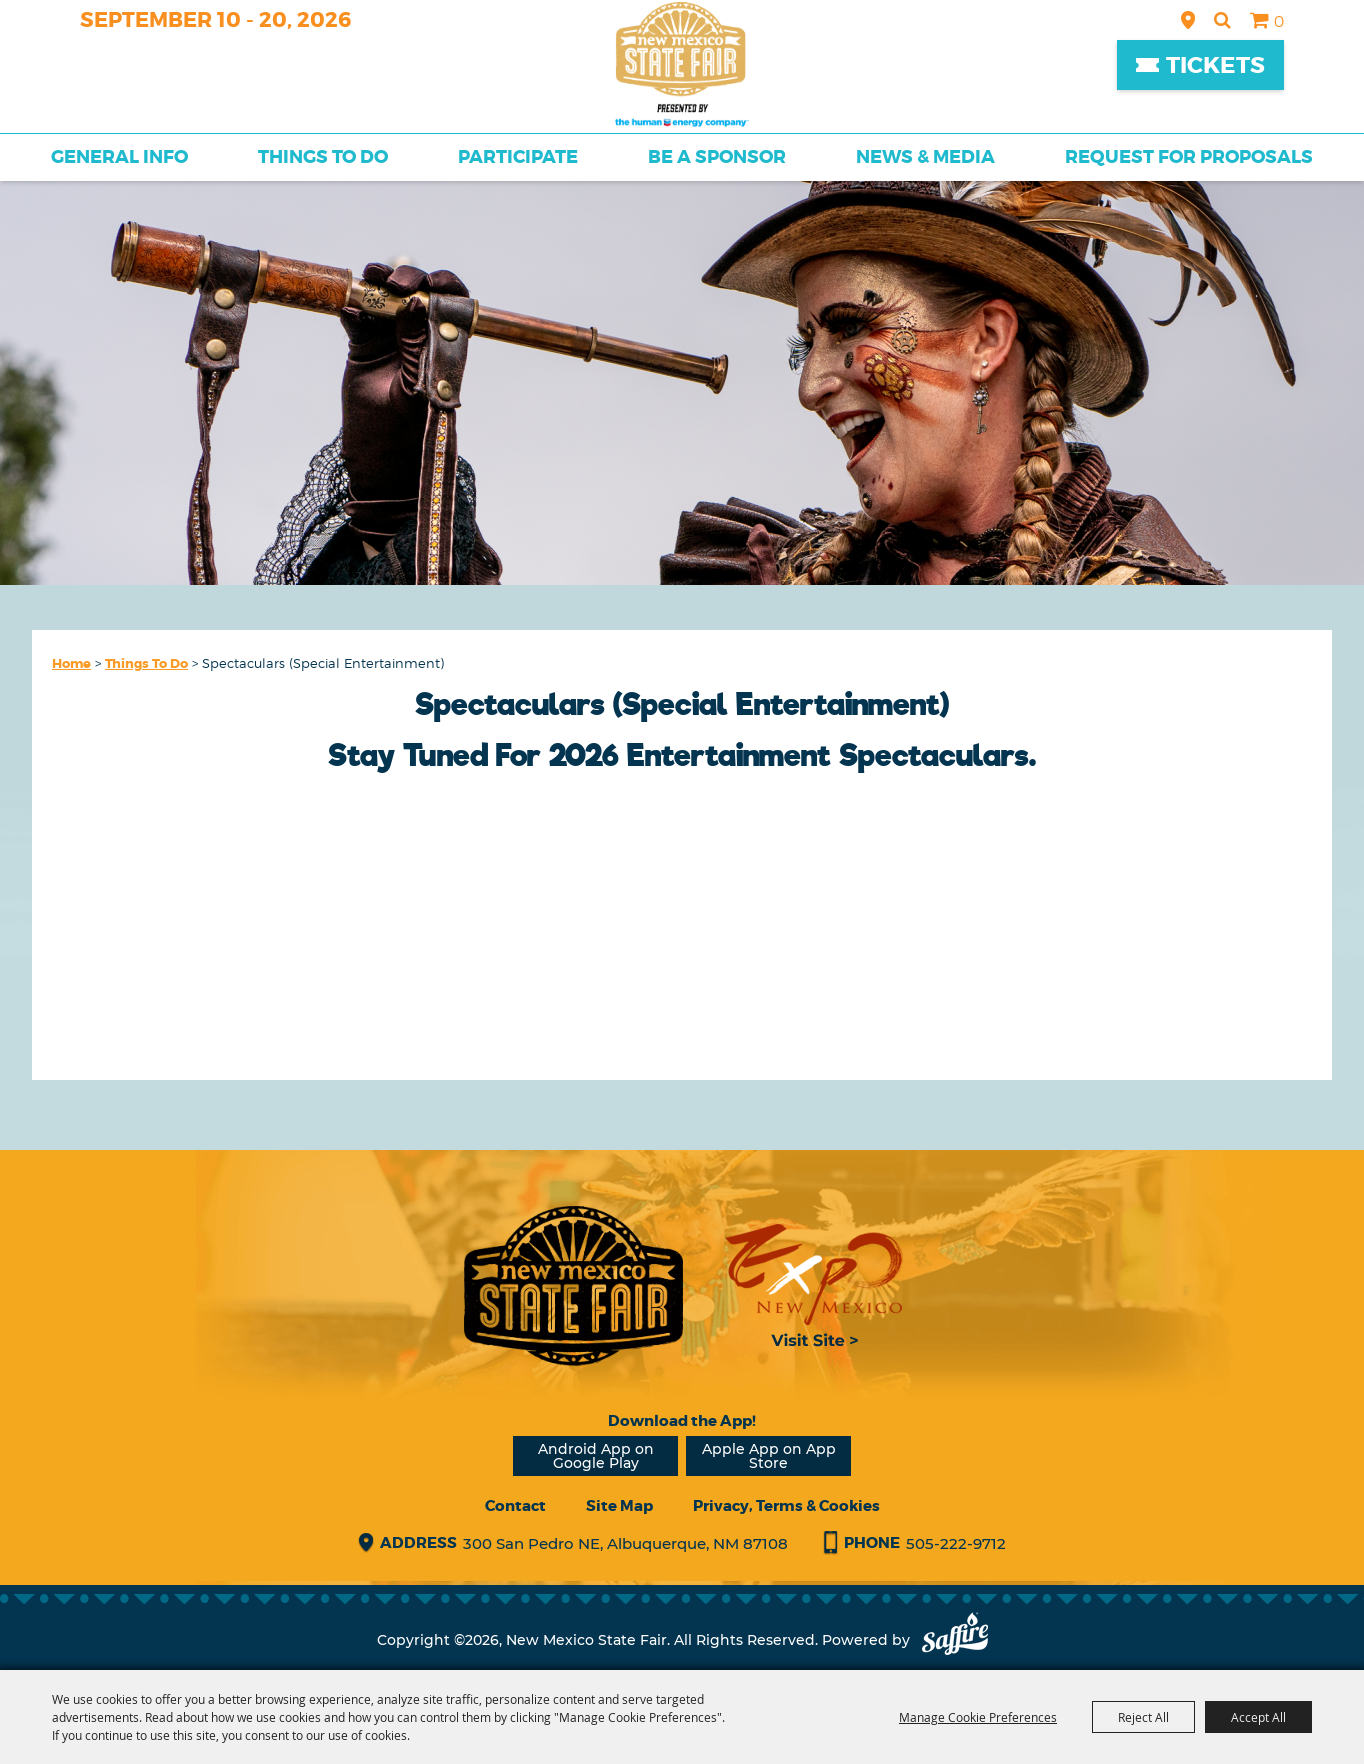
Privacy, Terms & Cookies (786, 1506)
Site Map (619, 1506)
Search (1222, 20)
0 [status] (1279, 21)
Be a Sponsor (717, 157)
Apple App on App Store (769, 1456)
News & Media (925, 157)
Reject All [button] (1143, 1717)
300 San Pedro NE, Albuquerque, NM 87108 (625, 1543)
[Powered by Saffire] (955, 1640)
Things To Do (323, 157)
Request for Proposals (1189, 157)
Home (71, 663)
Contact (515, 1506)
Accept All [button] (1258, 1717)
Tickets (1215, 65)
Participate (518, 157)
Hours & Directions (1188, 20)
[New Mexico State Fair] (682, 64)
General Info (119, 157)
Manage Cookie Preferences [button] (978, 1717)
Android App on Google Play (596, 1456)
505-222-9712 (956, 1543)
